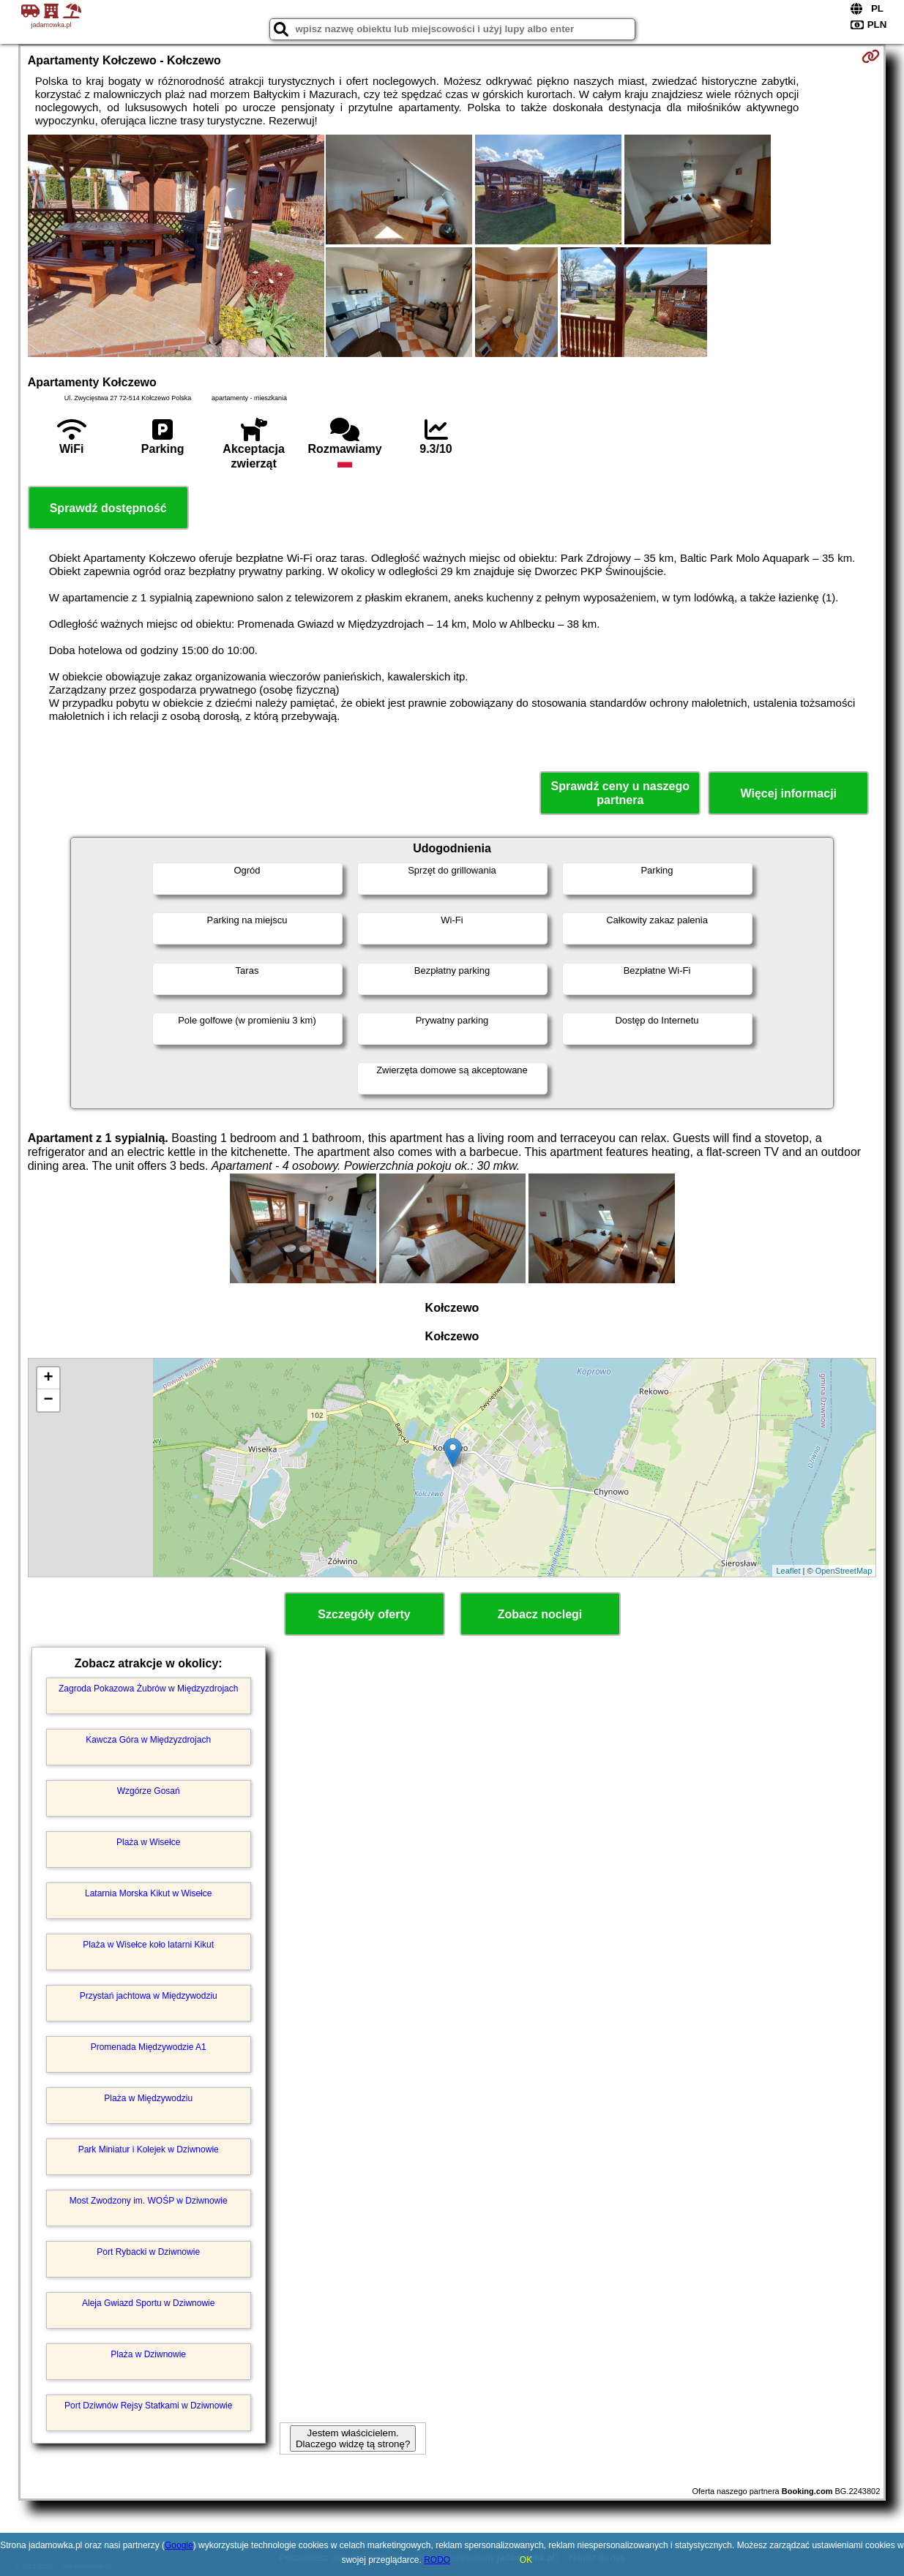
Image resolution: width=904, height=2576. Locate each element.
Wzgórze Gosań (148, 1791)
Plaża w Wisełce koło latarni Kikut (148, 1944)
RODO (437, 2560)
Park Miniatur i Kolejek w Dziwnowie (148, 2149)
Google (179, 2545)
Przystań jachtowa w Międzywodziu (148, 1996)
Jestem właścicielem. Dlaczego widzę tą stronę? (353, 2438)
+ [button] (48, 1378)
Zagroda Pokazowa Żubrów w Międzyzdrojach (148, 1688)
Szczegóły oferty (364, 1614)
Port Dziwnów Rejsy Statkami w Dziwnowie (148, 2405)
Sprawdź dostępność (108, 508)
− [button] (48, 1400)
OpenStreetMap (844, 1570)
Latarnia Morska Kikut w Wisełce (148, 1893)
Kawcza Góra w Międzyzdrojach (148, 1740)
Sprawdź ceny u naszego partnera (620, 793)
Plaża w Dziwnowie (148, 2354)
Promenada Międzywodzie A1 (148, 2047)
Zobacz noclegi (540, 1614)
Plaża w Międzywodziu (148, 2098)
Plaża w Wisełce (148, 1842)
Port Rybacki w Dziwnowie (148, 2252)
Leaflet (788, 1570)
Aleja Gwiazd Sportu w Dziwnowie (148, 2303)
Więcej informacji (789, 793)
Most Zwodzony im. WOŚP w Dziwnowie (149, 2201)
